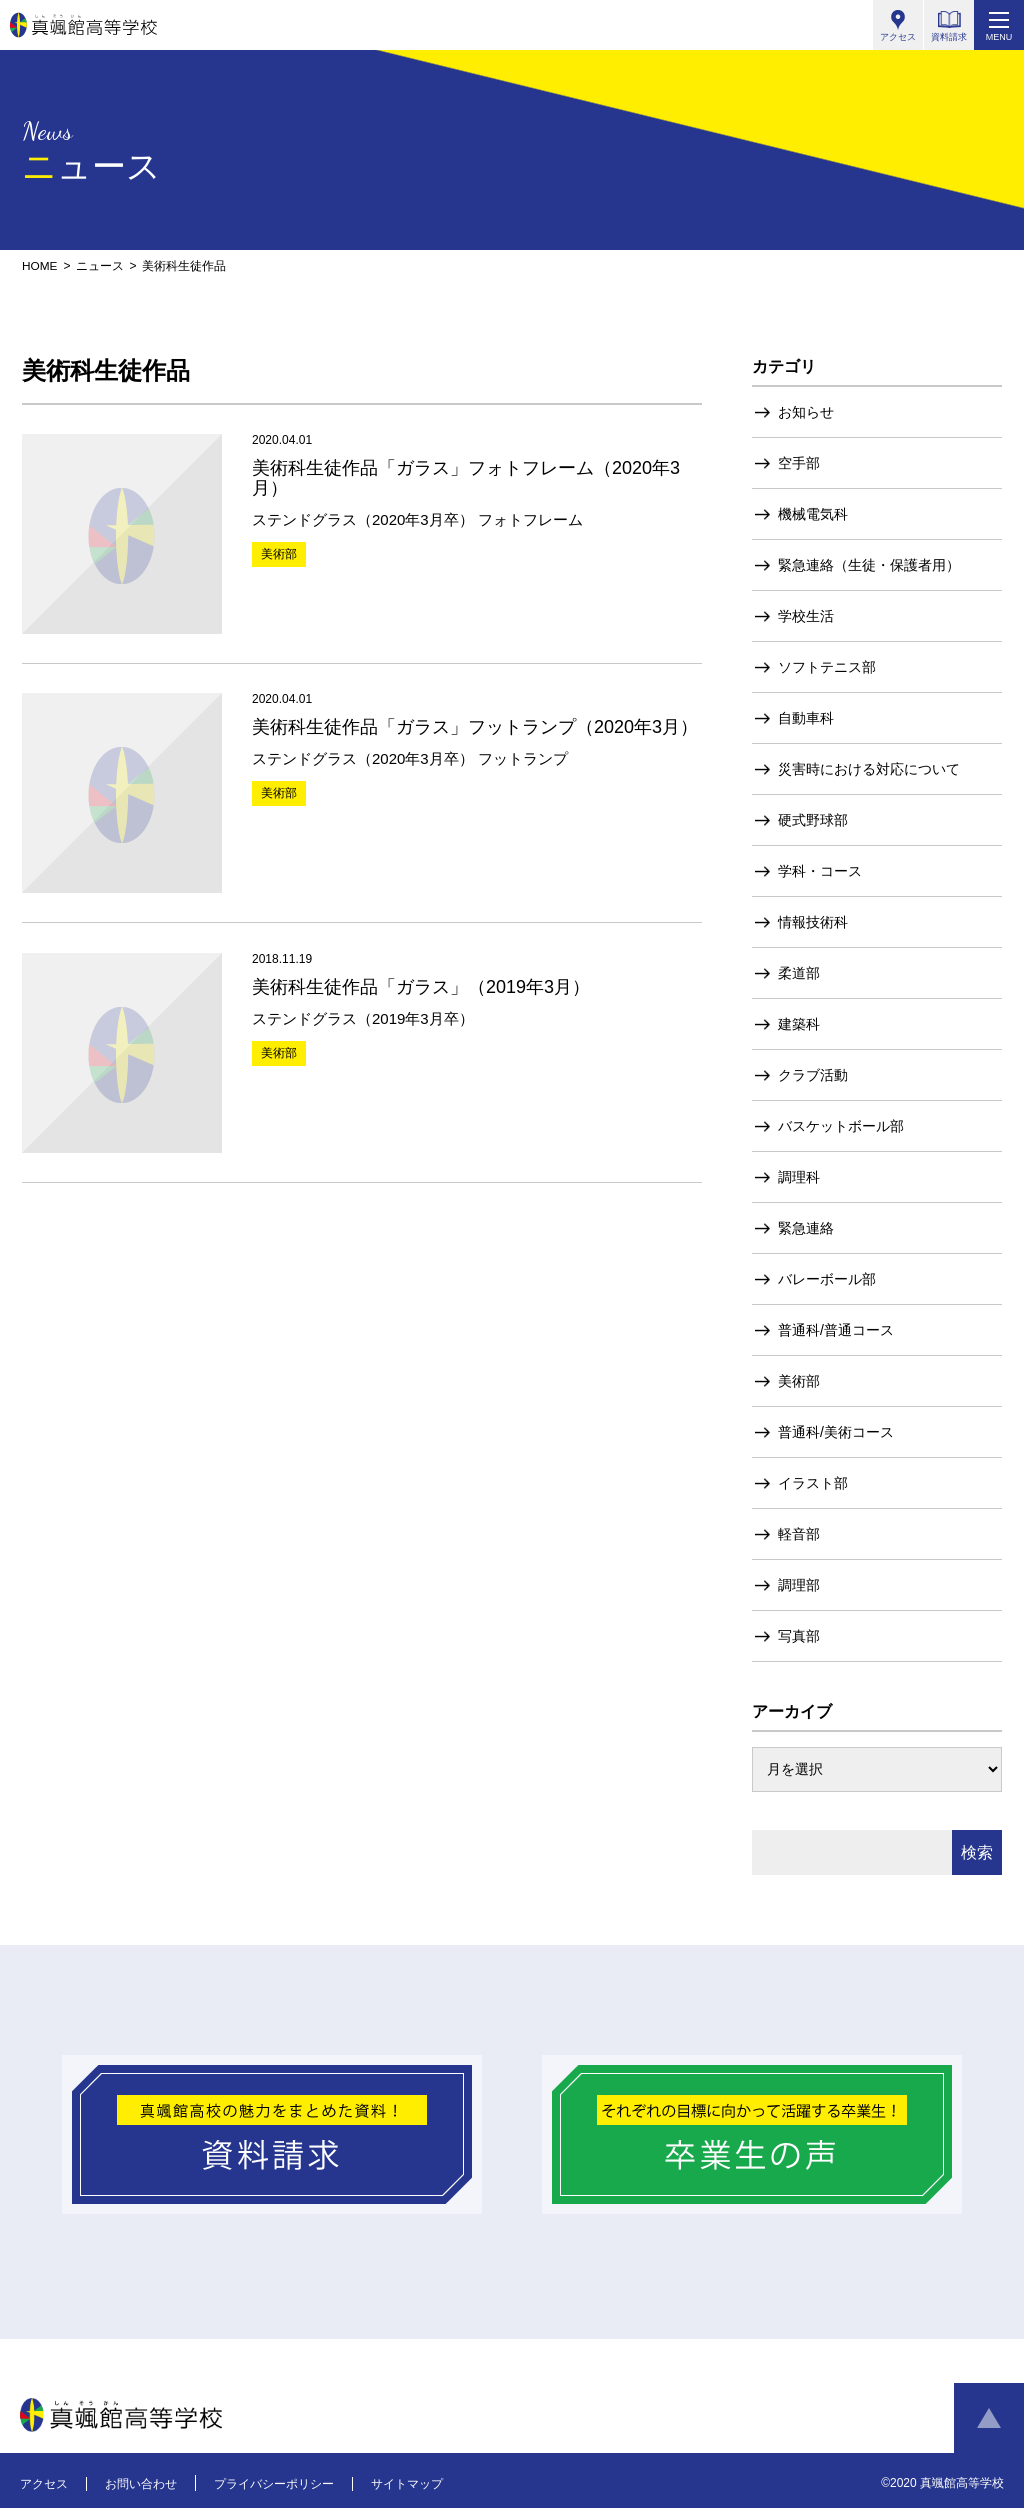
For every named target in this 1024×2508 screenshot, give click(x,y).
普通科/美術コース (836, 1431)
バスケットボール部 (841, 1125)
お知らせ (806, 411)
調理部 (799, 1584)
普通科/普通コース (836, 1329)
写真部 (799, 1635)
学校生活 (806, 615)
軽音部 (799, 1533)
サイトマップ (407, 2483)
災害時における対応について (869, 768)
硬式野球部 (813, 819)
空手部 (799, 462)
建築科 (799, 1023)
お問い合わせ (141, 2483)
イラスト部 (813, 1482)
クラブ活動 (813, 1074)
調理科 (799, 1176)
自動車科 (806, 717)
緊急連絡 (806, 1227)
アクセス (44, 2483)
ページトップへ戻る (989, 2418)
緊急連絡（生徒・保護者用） (869, 564)
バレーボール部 (827, 1278)
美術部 (799, 1380)
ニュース (100, 266)
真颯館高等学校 (83, 25)
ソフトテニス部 (827, 666)
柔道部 (799, 972)
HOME (40, 266)
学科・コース (820, 870)
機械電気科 (813, 513)
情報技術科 (813, 921)
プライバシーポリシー (274, 2483)
